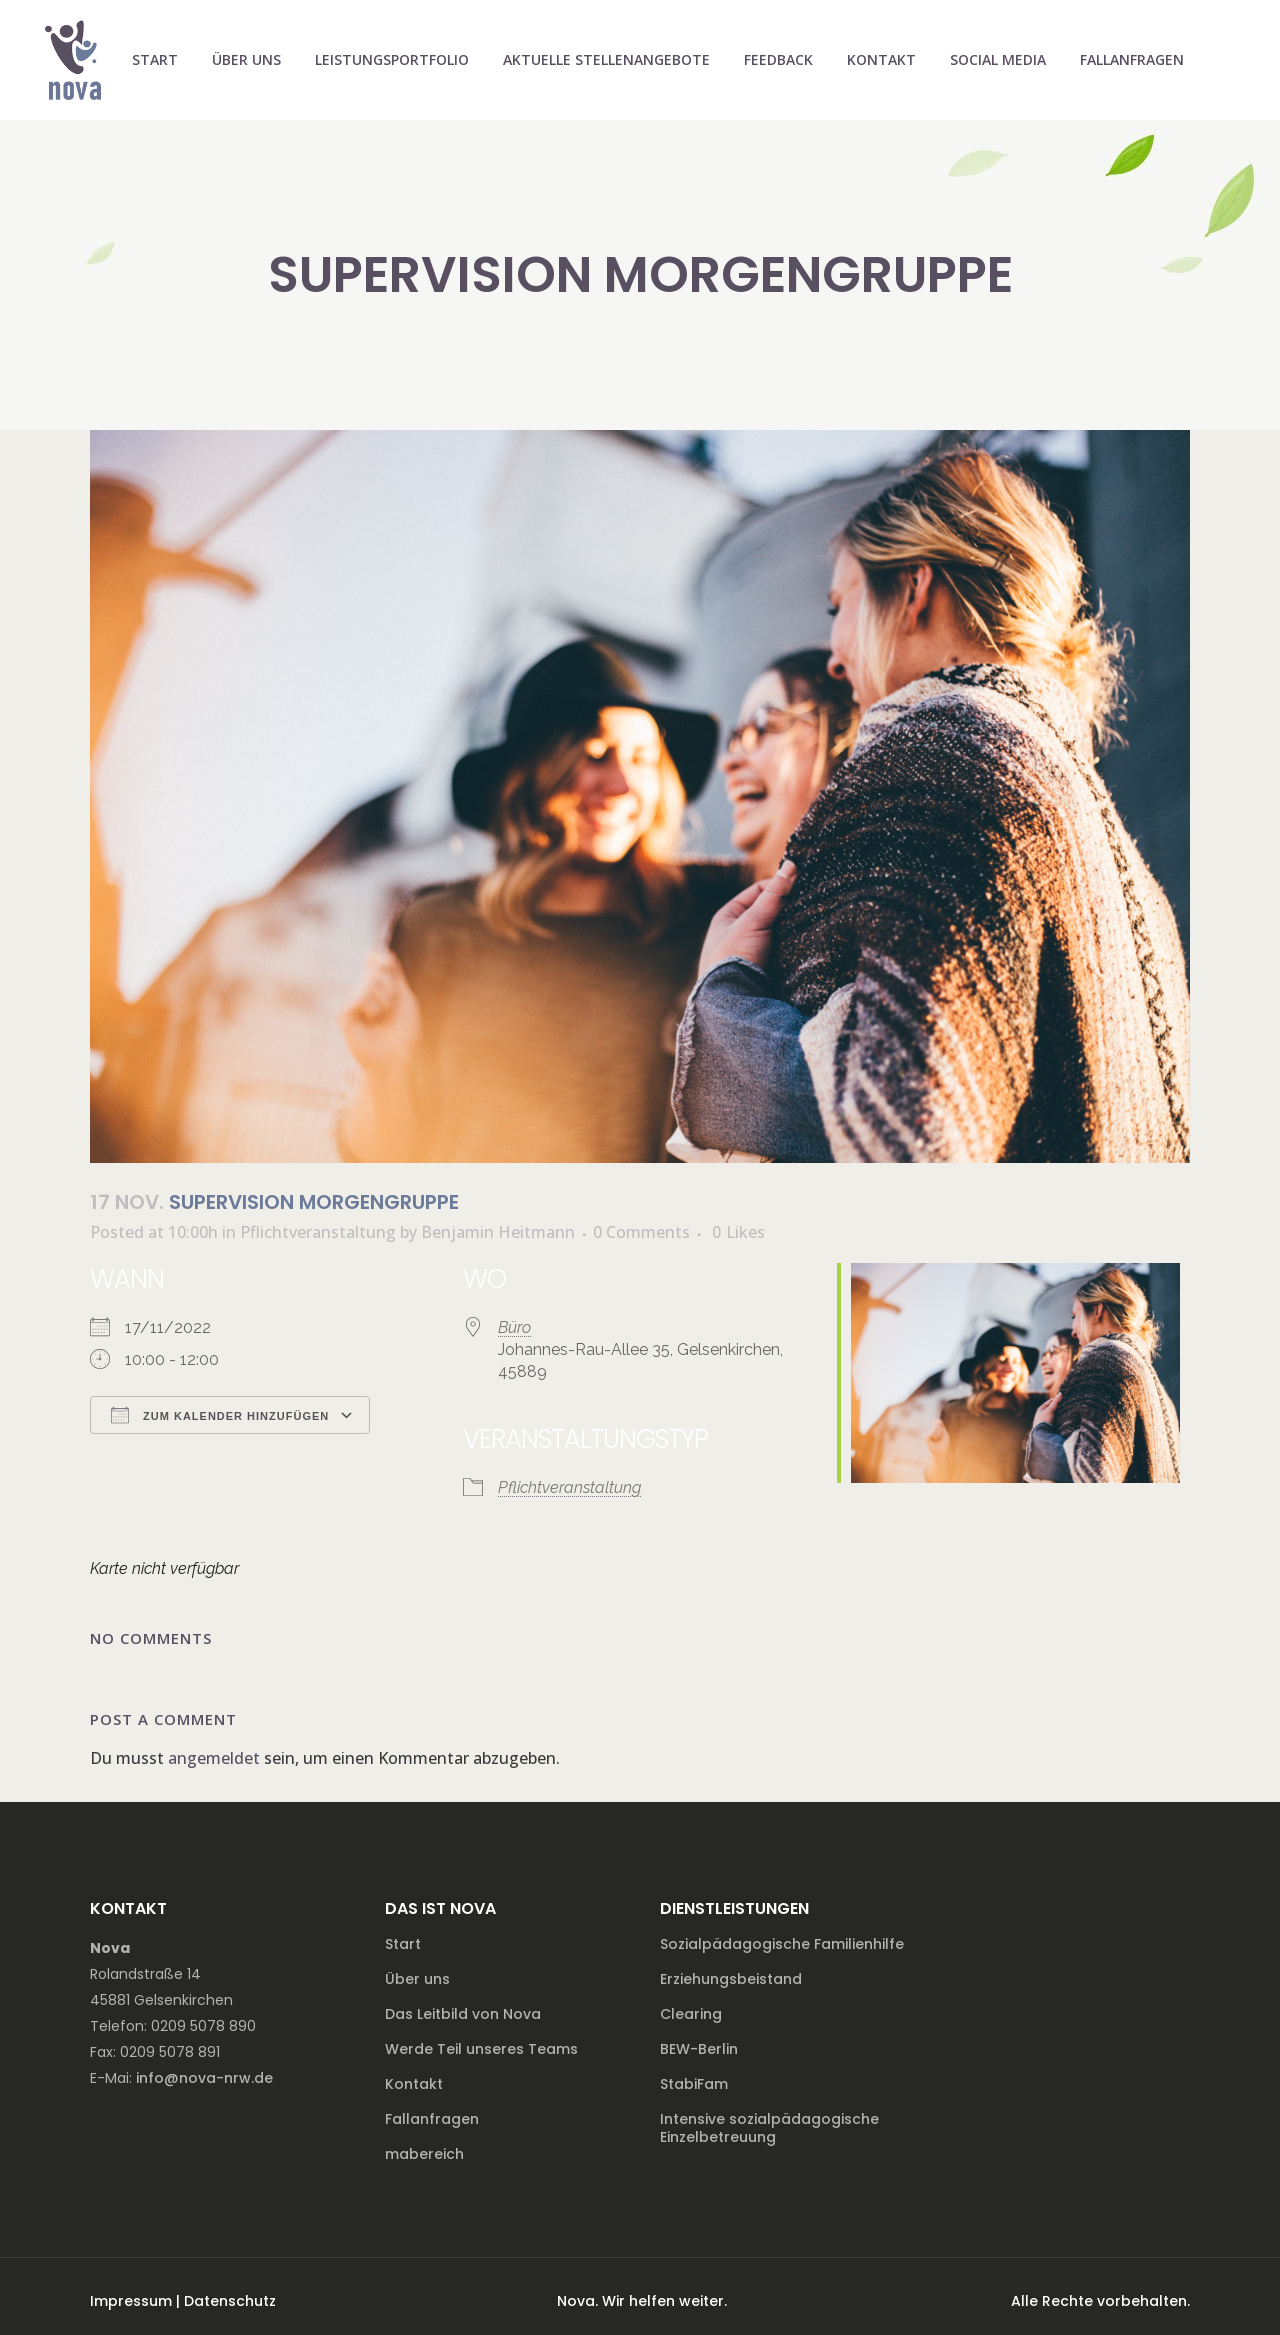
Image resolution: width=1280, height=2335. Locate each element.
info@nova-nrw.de (204, 2078)
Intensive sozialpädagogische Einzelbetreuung (769, 2128)
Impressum (131, 2301)
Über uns (417, 1979)
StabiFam (694, 2084)
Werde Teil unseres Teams (481, 2049)
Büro (514, 1327)
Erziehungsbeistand (731, 1979)
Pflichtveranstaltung (318, 1232)
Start (403, 1944)
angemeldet (214, 1758)
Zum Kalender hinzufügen (220, 1415)
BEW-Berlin (699, 2049)
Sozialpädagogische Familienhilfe (782, 1944)
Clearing (691, 2014)
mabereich (424, 2154)
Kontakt (414, 2084)
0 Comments (641, 1232)
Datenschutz (230, 2301)
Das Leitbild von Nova (463, 2014)
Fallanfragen (432, 2119)
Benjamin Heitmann (498, 1232)
